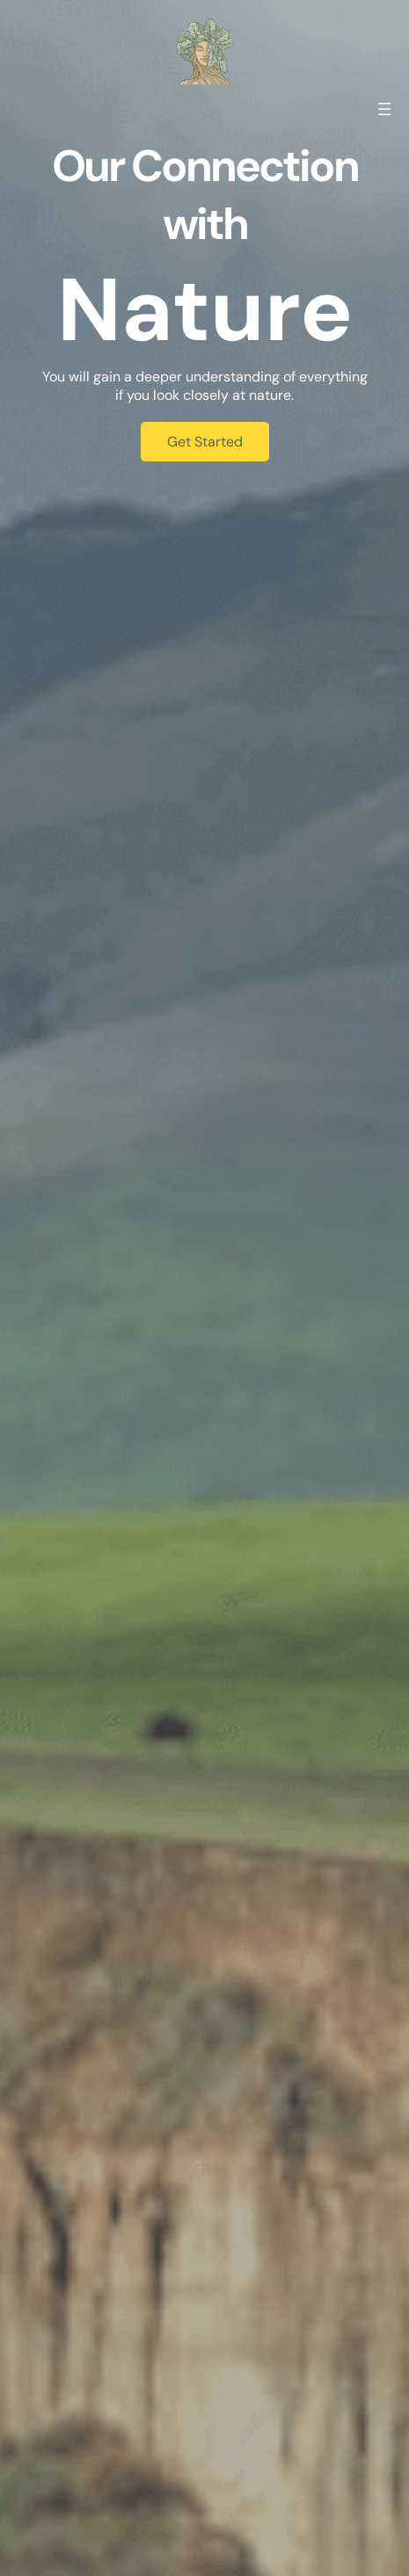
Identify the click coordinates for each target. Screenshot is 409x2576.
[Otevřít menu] (384, 109)
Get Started (205, 441)
